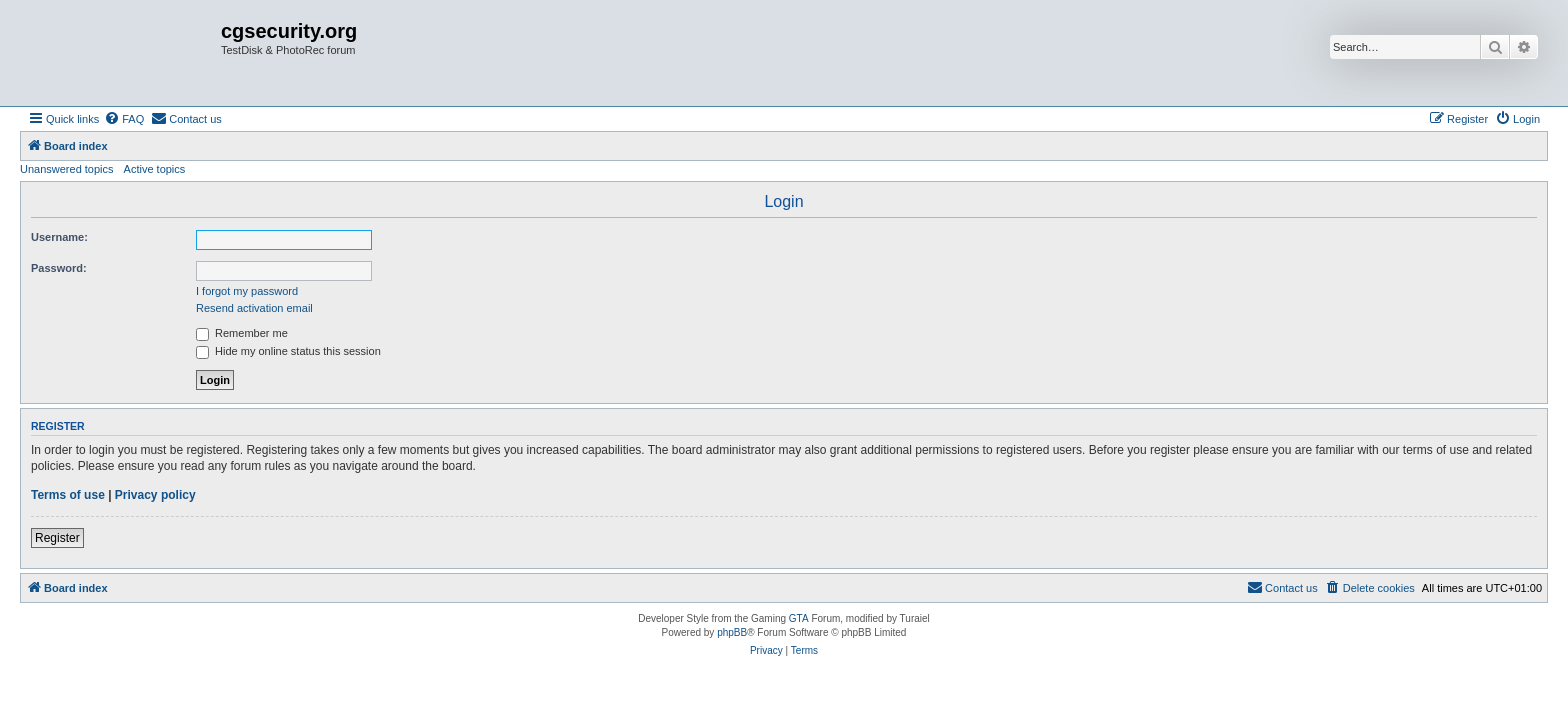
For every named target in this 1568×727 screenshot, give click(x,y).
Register (57, 538)
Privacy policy (155, 495)
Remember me (242, 333)
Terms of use (68, 495)
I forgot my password (247, 291)
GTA (799, 618)
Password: (59, 268)
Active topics (155, 169)
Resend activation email (254, 308)
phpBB (732, 632)
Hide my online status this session (288, 351)
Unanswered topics (67, 169)
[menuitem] (124, 119)
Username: (59, 237)
